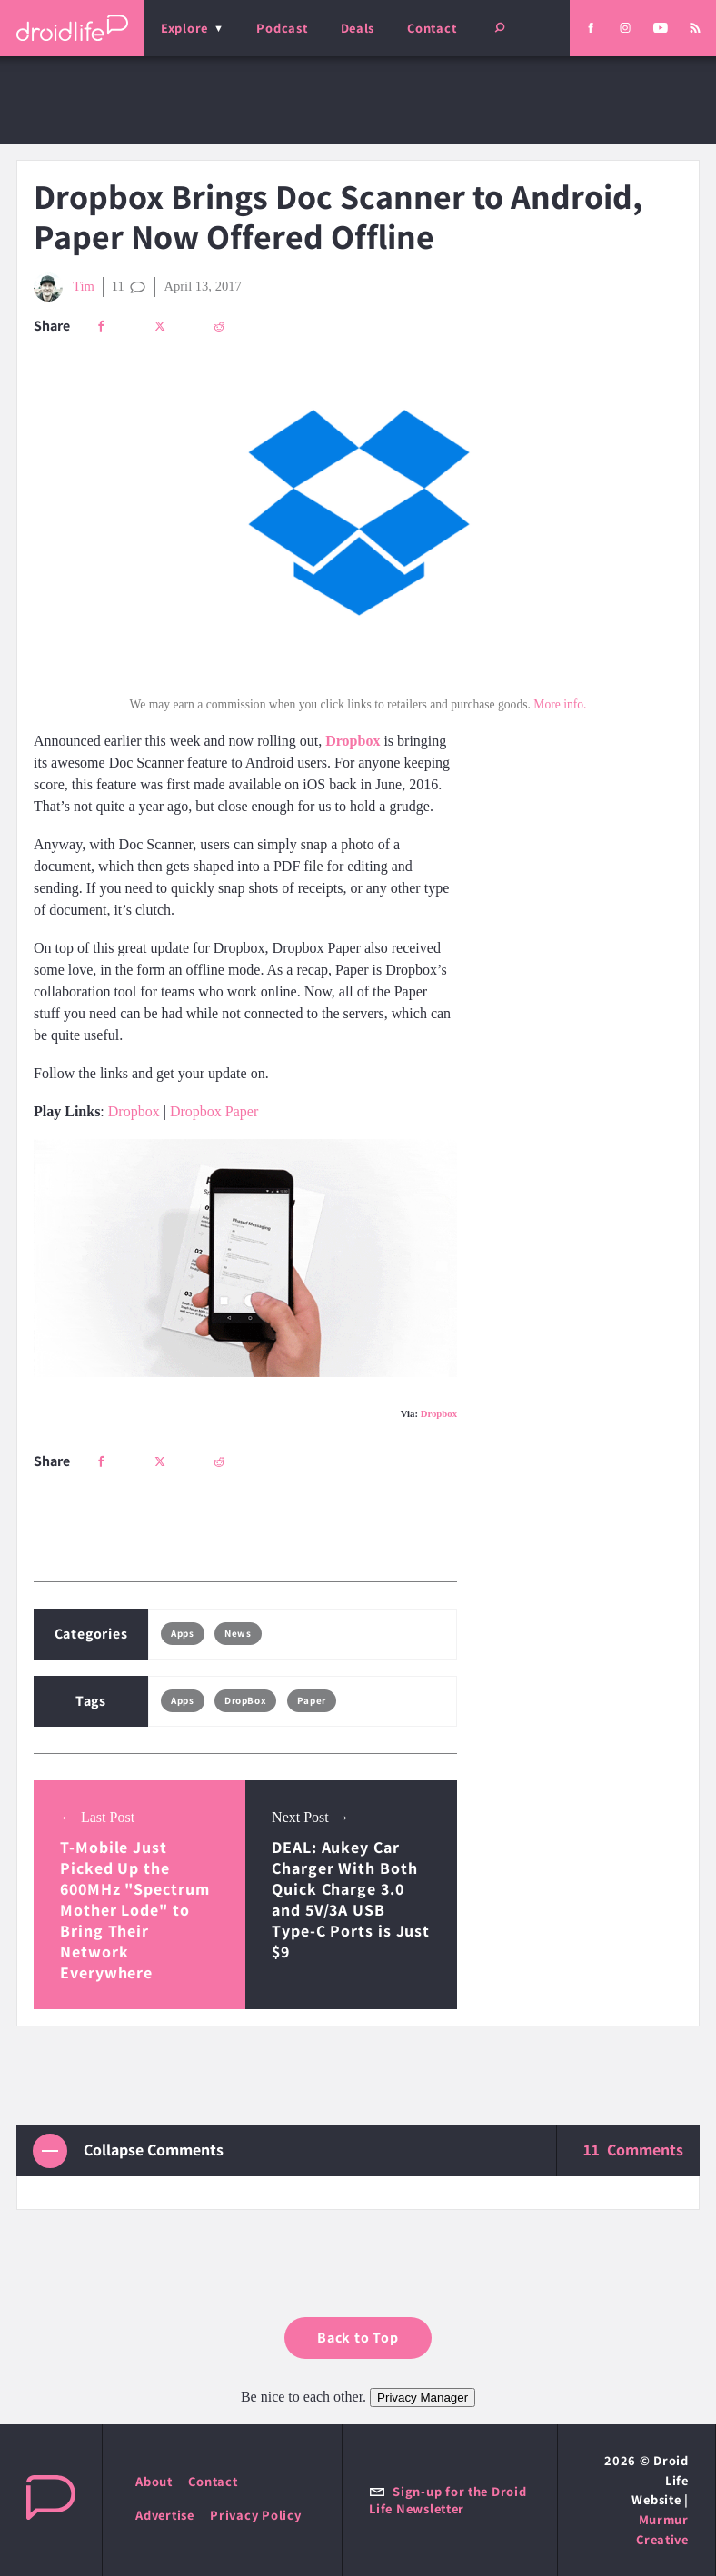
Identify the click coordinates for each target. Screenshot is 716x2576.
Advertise (164, 2514)
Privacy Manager (422, 2397)
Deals (358, 27)
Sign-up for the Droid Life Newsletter (447, 2499)
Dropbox (134, 1111)
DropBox (245, 1700)
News (237, 1633)
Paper (311, 1700)
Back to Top (358, 2337)
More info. (559, 704)
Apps (182, 1633)
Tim (64, 287)
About (154, 2481)
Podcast (281, 27)
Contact (431, 27)
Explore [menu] (184, 27)
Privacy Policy (255, 2514)
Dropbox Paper (214, 1111)
